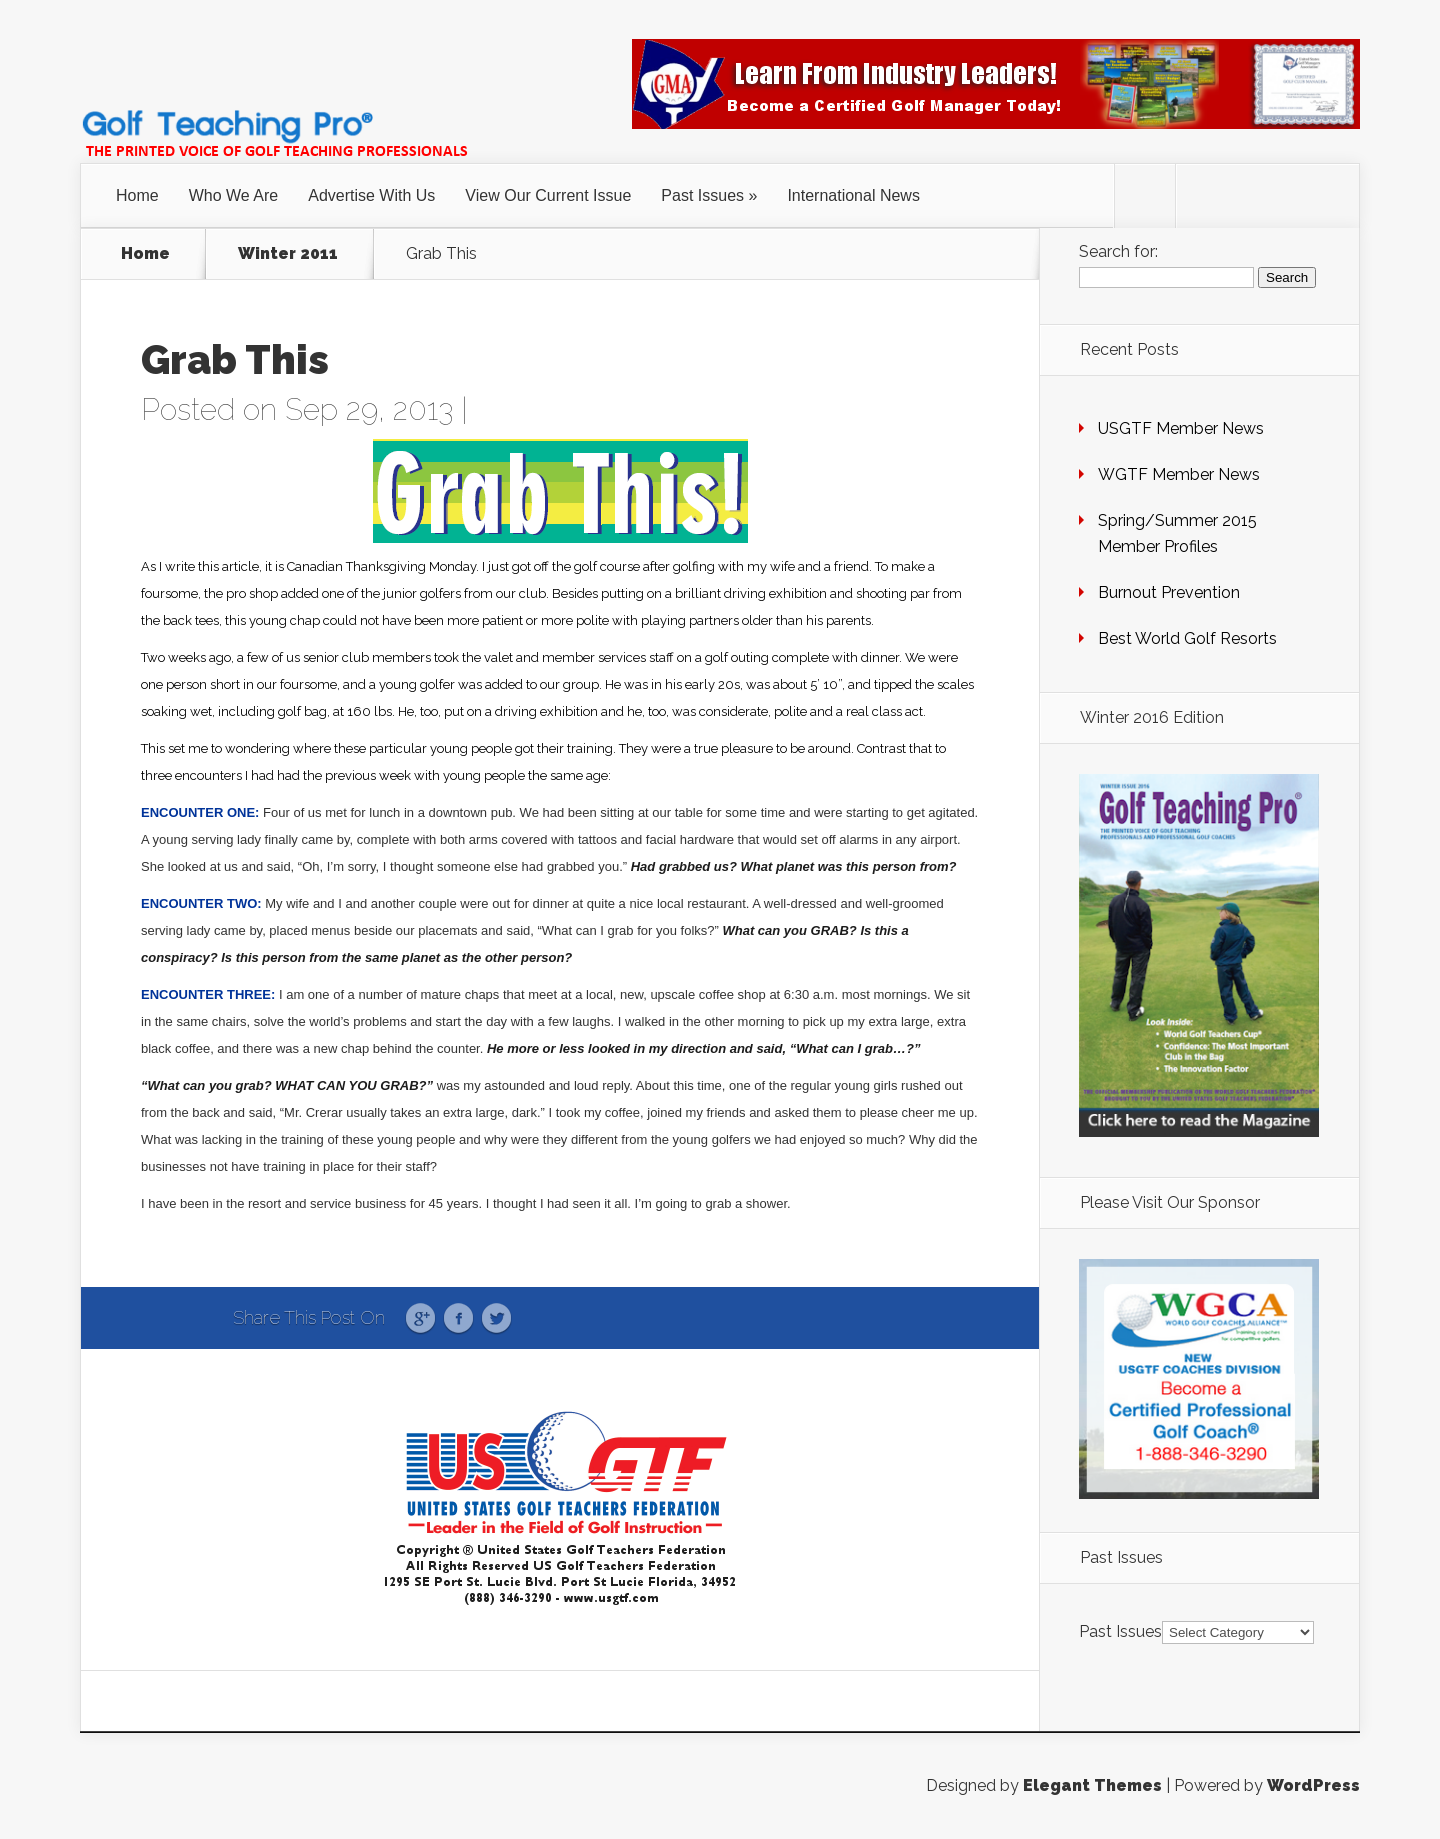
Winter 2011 (288, 254)
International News (853, 195)
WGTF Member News (1179, 474)
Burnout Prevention (1169, 592)
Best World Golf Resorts (1187, 638)
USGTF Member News (1181, 428)
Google (420, 1319)
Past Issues (702, 195)
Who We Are (234, 195)
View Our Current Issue (548, 195)
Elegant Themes (1092, 1785)
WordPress (1313, 1785)
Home (137, 195)
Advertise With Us (371, 195)
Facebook (458, 1319)
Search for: (1118, 251)
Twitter (496, 1319)
